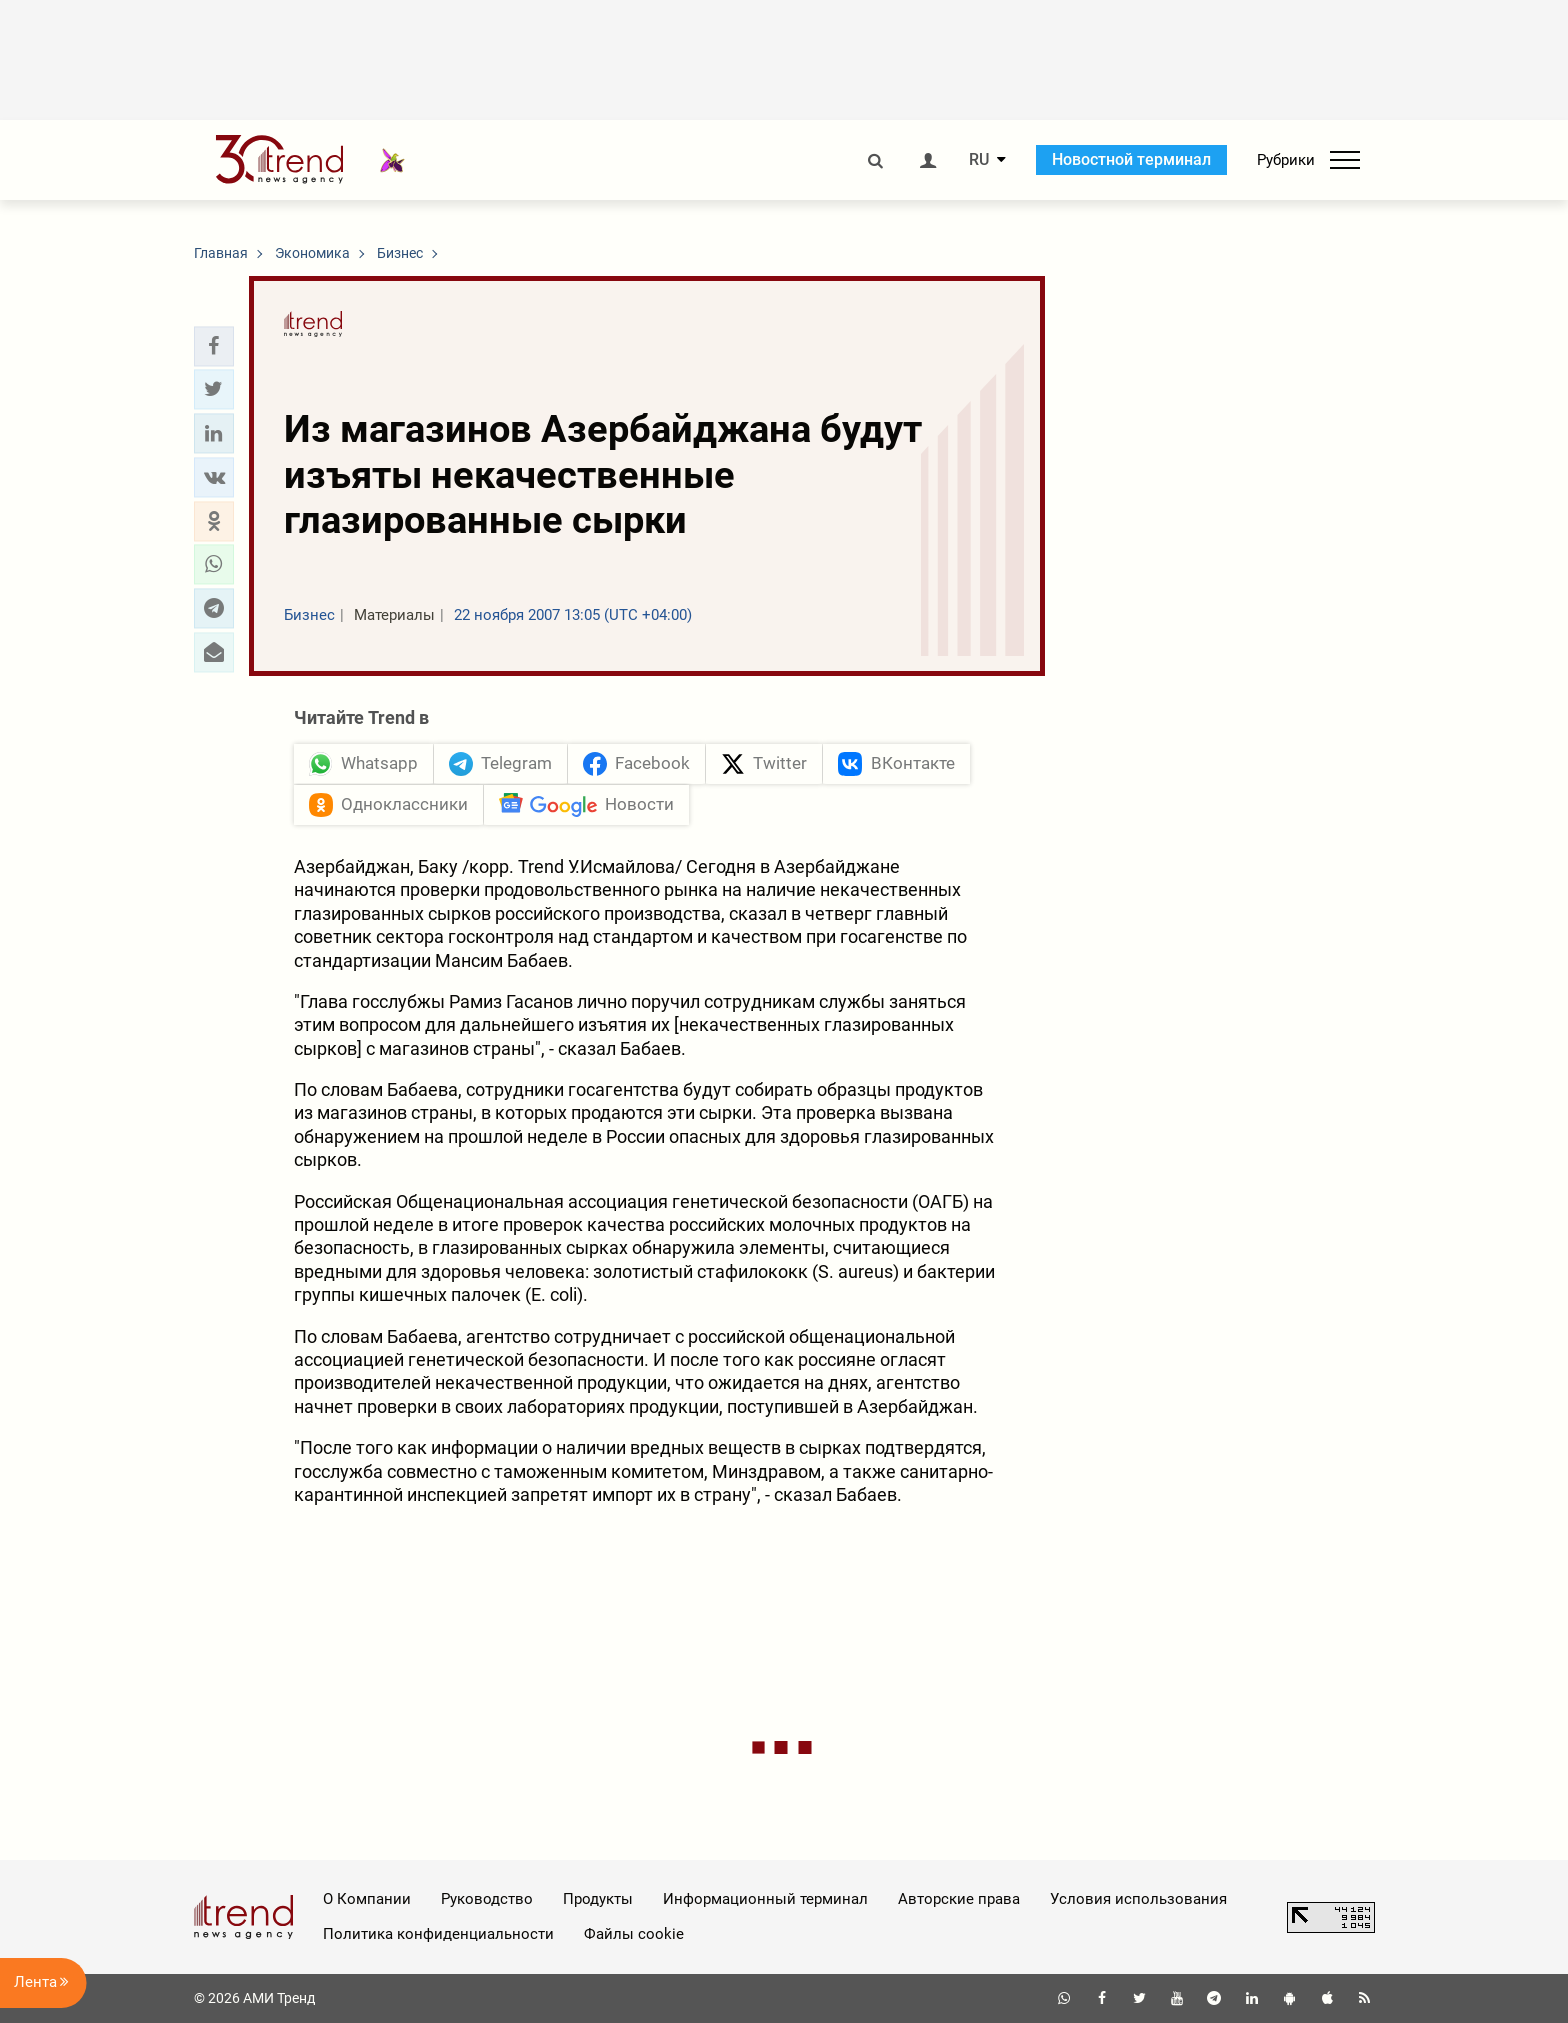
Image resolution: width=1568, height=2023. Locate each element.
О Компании (367, 1899)
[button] (214, 346)
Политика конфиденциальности (438, 1934)
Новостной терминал (1131, 159)
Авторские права (959, 1899)
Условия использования (1138, 1899)
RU (979, 160)
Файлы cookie (634, 1934)
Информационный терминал (765, 1899)
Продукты (598, 1899)
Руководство (487, 1899)
